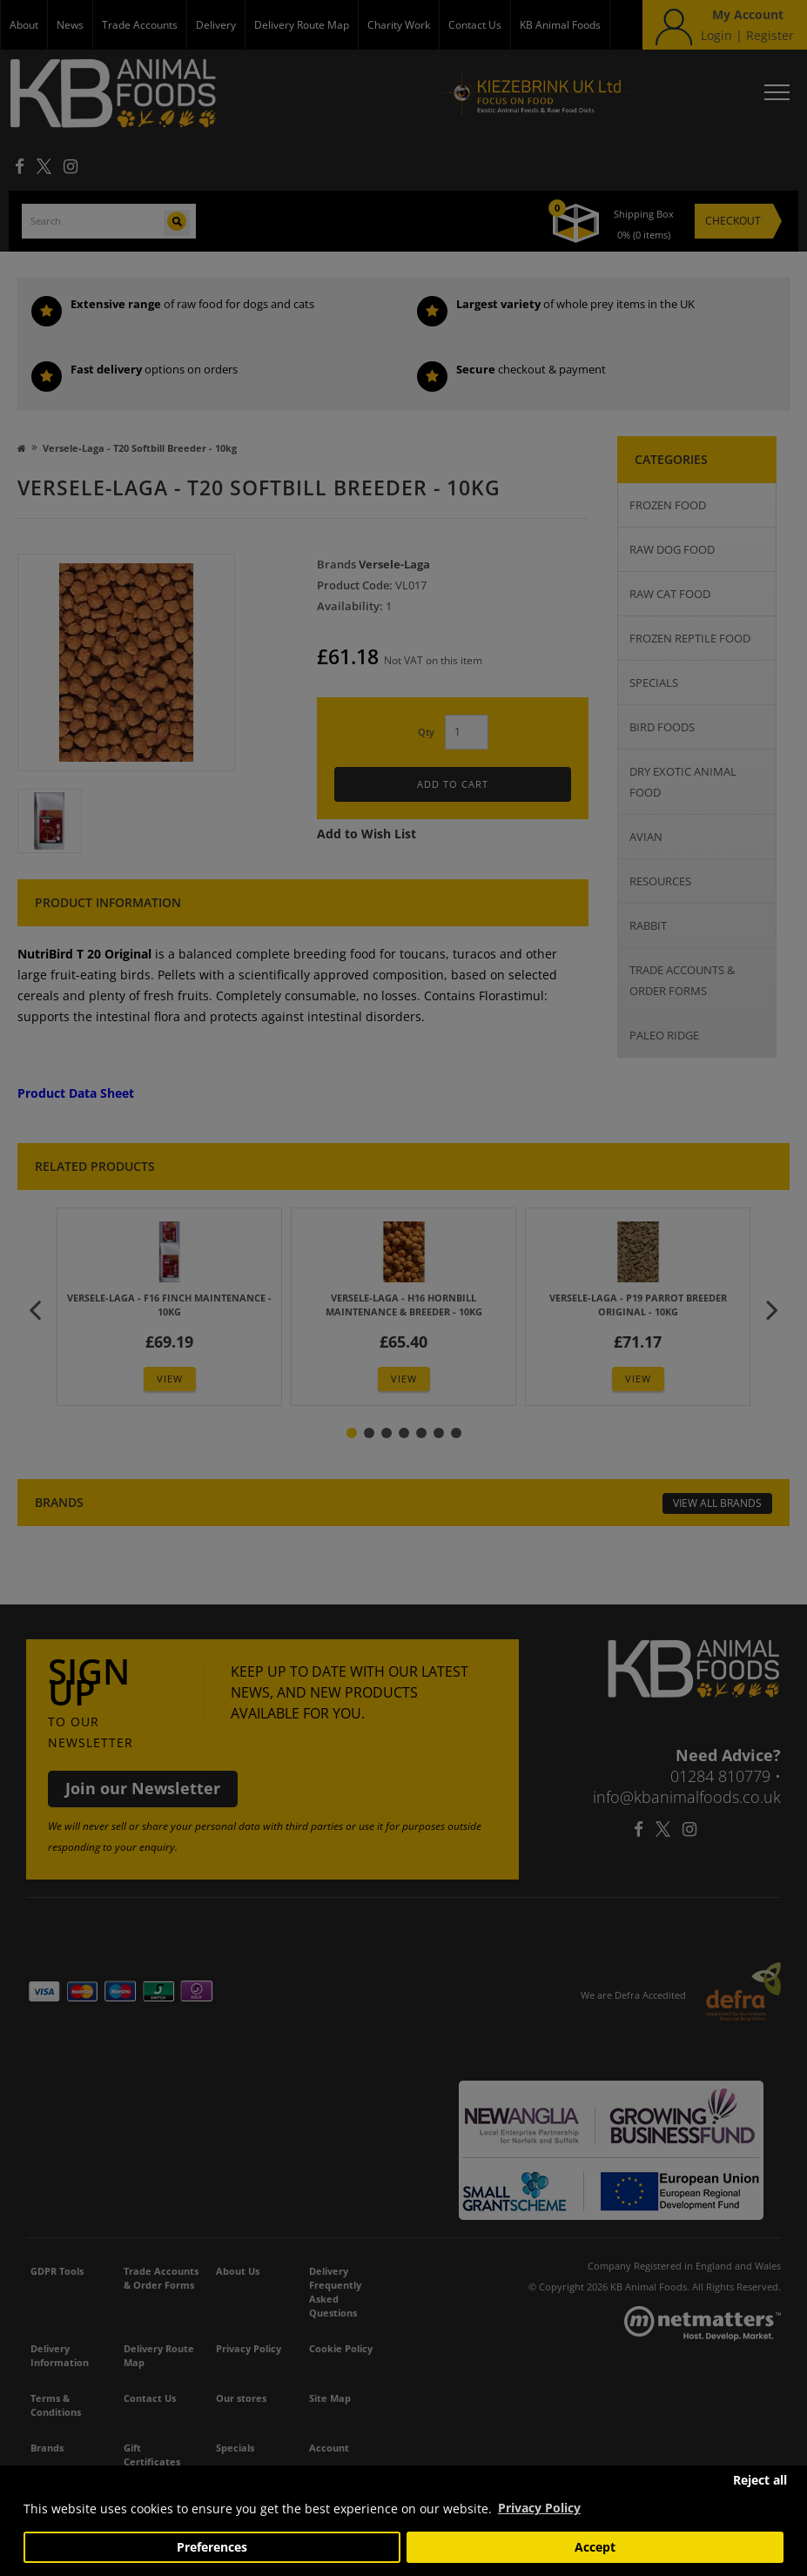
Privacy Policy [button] (539, 2507)
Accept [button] (595, 2547)
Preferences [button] (212, 2547)
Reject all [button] (760, 2480)
